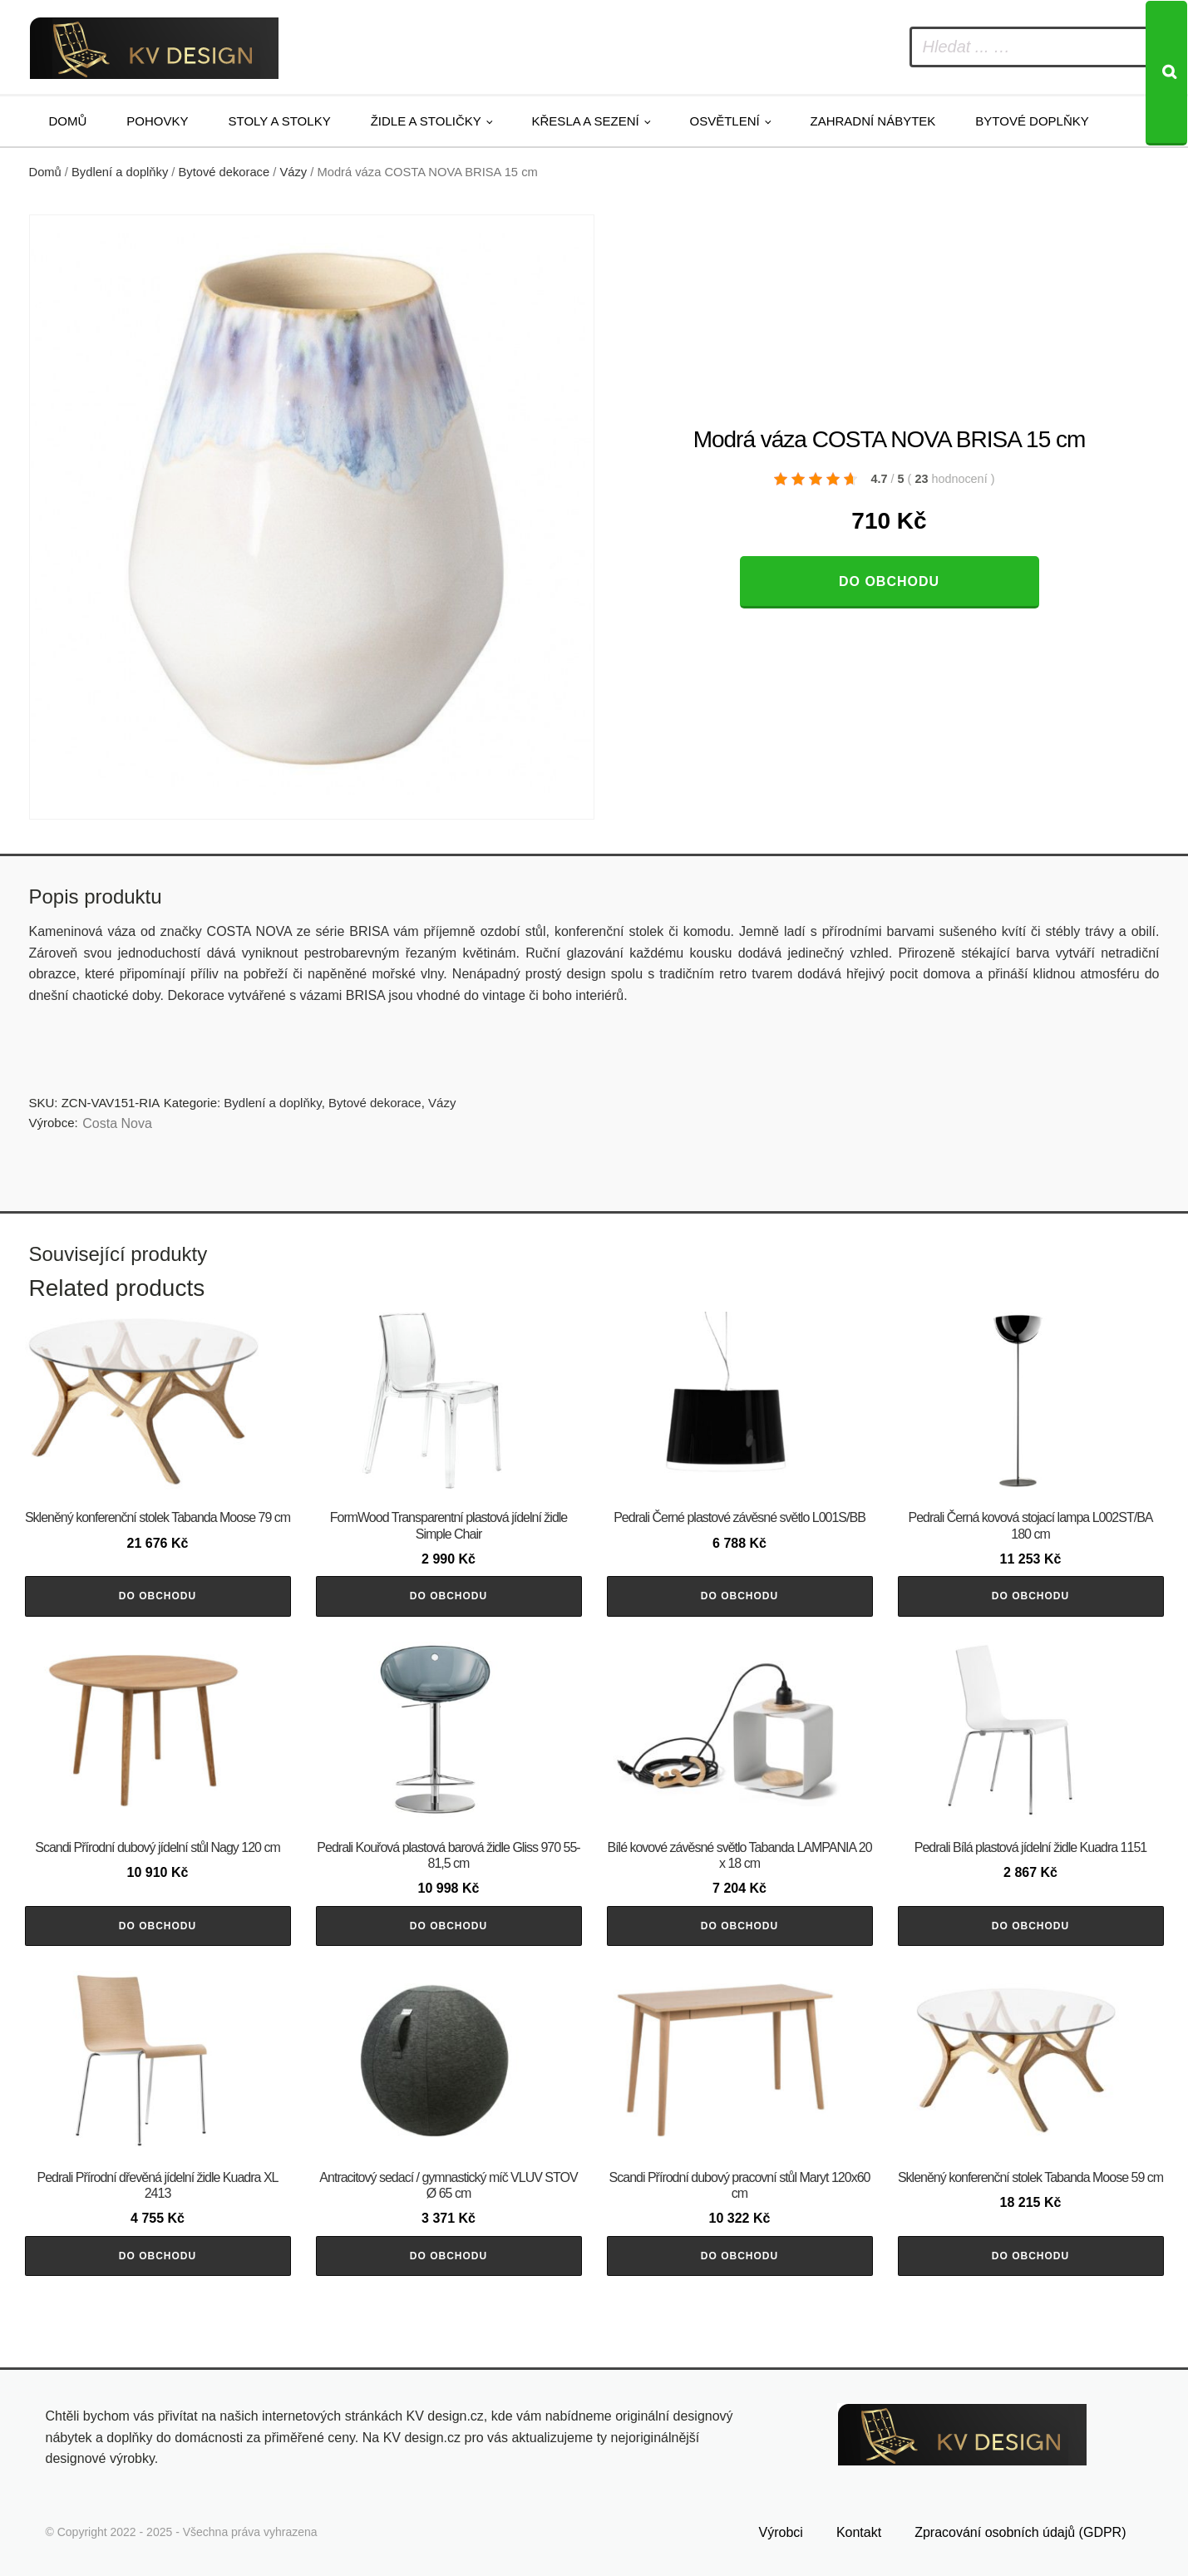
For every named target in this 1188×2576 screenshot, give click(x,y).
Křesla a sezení (585, 121)
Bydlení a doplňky (119, 172)
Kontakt (858, 2532)
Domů (68, 121)
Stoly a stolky (280, 121)
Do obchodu (889, 581)
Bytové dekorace (224, 172)
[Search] (1166, 73)
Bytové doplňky (1031, 121)
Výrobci (781, 2532)
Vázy (293, 172)
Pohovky (157, 121)
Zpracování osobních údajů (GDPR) (1020, 2532)
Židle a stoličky (426, 121)
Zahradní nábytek (872, 121)
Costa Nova (117, 1123)
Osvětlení (725, 121)
